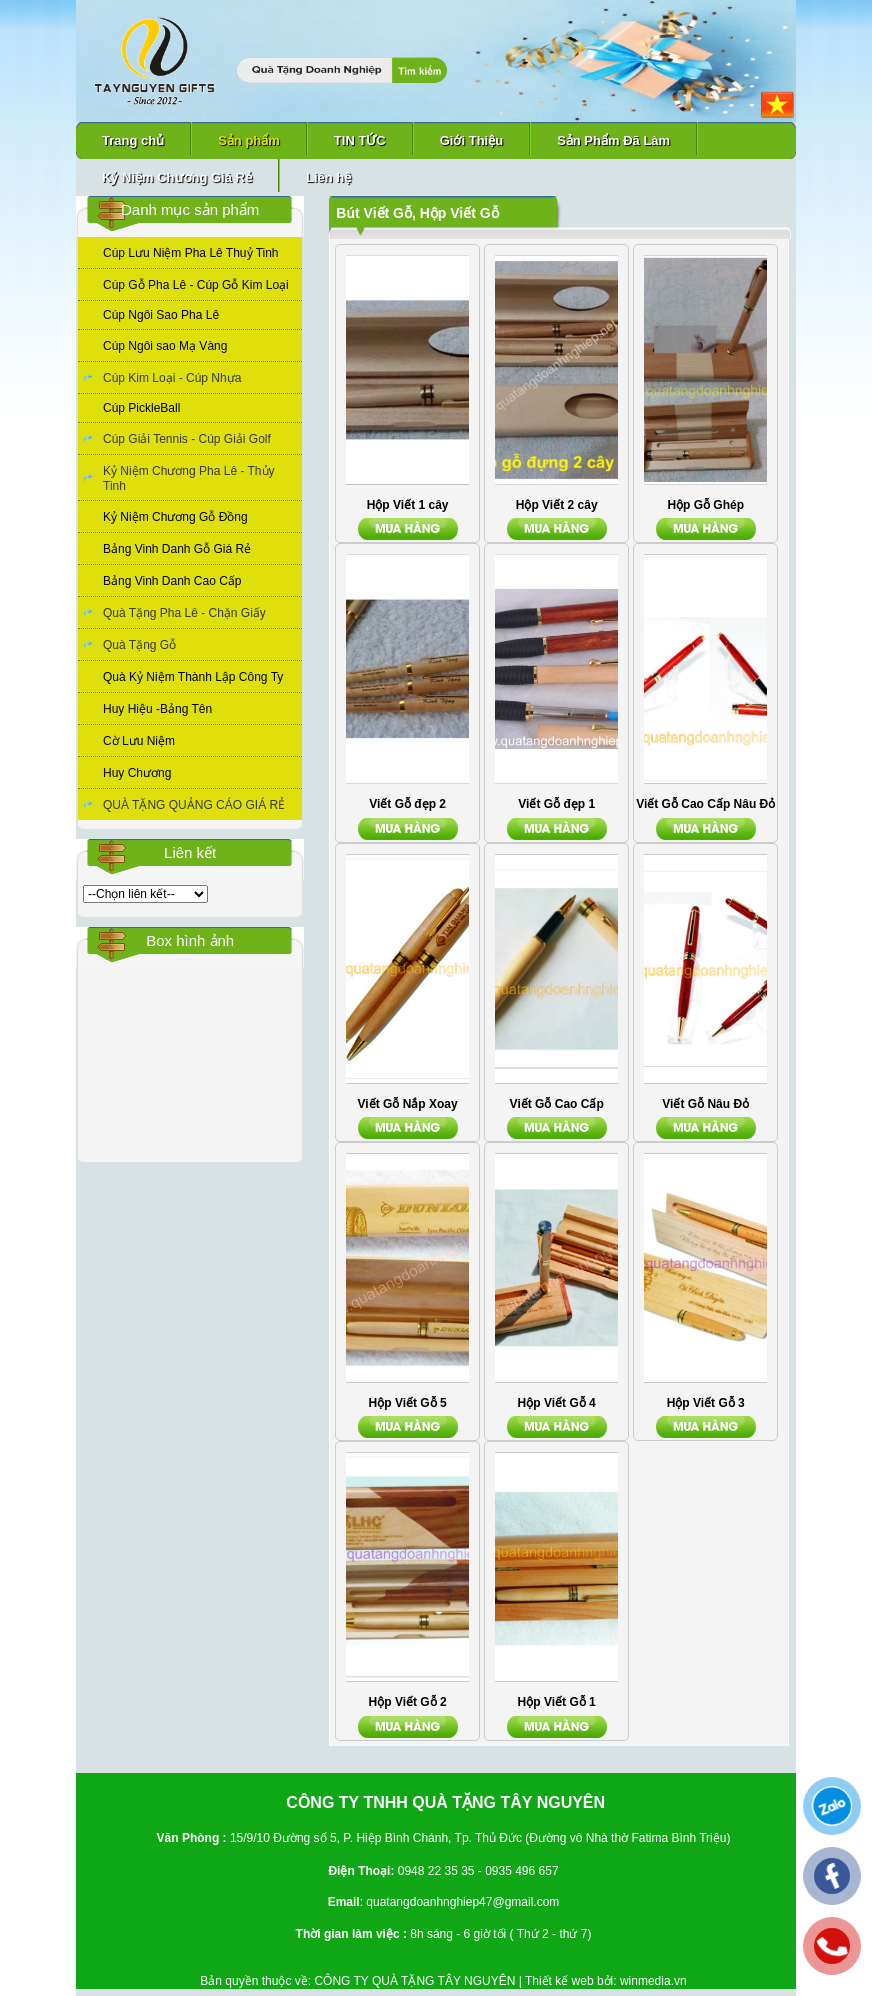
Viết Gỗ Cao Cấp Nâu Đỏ (705, 804)
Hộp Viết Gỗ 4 (557, 1403)
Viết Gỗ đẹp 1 (556, 804)
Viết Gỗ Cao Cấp (557, 1104)
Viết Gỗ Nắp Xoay (408, 1104)
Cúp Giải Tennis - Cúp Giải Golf (187, 439)
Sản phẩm (249, 140)
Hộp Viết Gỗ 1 (557, 1702)
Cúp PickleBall (141, 408)
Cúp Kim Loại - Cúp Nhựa (172, 378)
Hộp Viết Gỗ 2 (408, 1702)
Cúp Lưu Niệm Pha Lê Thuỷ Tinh (191, 253)
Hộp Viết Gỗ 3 (706, 1403)
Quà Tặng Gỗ (139, 645)
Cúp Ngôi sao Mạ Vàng (165, 346)
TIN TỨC (360, 140)
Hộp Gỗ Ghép (705, 505)
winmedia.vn (653, 1981)
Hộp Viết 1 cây (408, 505)
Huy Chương (137, 773)
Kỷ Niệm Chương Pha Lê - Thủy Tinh (189, 478)
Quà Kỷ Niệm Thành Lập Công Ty (193, 677)
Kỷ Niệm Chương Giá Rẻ (177, 177)
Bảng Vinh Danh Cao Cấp (172, 581)
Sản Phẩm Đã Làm (613, 140)
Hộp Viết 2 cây (557, 505)
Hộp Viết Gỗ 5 (408, 1403)
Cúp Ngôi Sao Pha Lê (161, 315)
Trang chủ (133, 140)
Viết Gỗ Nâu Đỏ (705, 1104)
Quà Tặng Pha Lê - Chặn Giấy (184, 613)
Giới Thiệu (471, 140)
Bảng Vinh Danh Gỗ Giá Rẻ (177, 549)
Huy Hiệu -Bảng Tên (157, 709)
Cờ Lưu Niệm (139, 741)
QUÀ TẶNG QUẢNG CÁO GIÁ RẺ (194, 805)
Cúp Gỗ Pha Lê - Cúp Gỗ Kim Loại (196, 285)
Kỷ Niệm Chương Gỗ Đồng (175, 517)
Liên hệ (328, 177)
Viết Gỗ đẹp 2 (407, 804)
